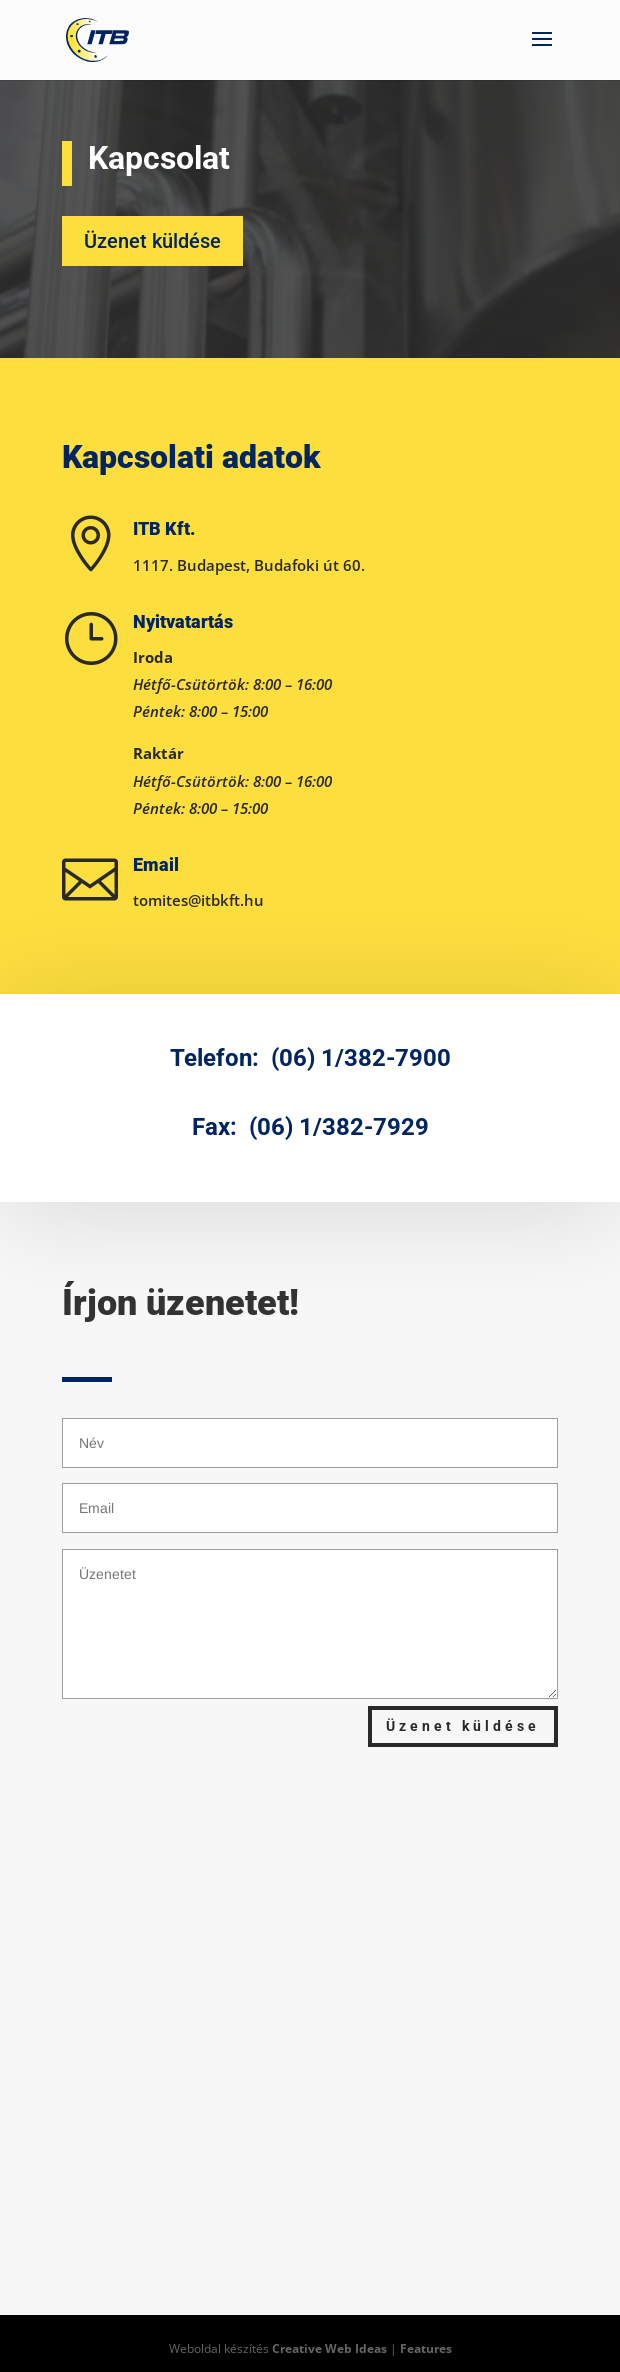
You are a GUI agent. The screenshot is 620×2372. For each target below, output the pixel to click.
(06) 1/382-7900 (361, 1058)
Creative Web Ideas (329, 2348)
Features (426, 2348)
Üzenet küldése (152, 241)
